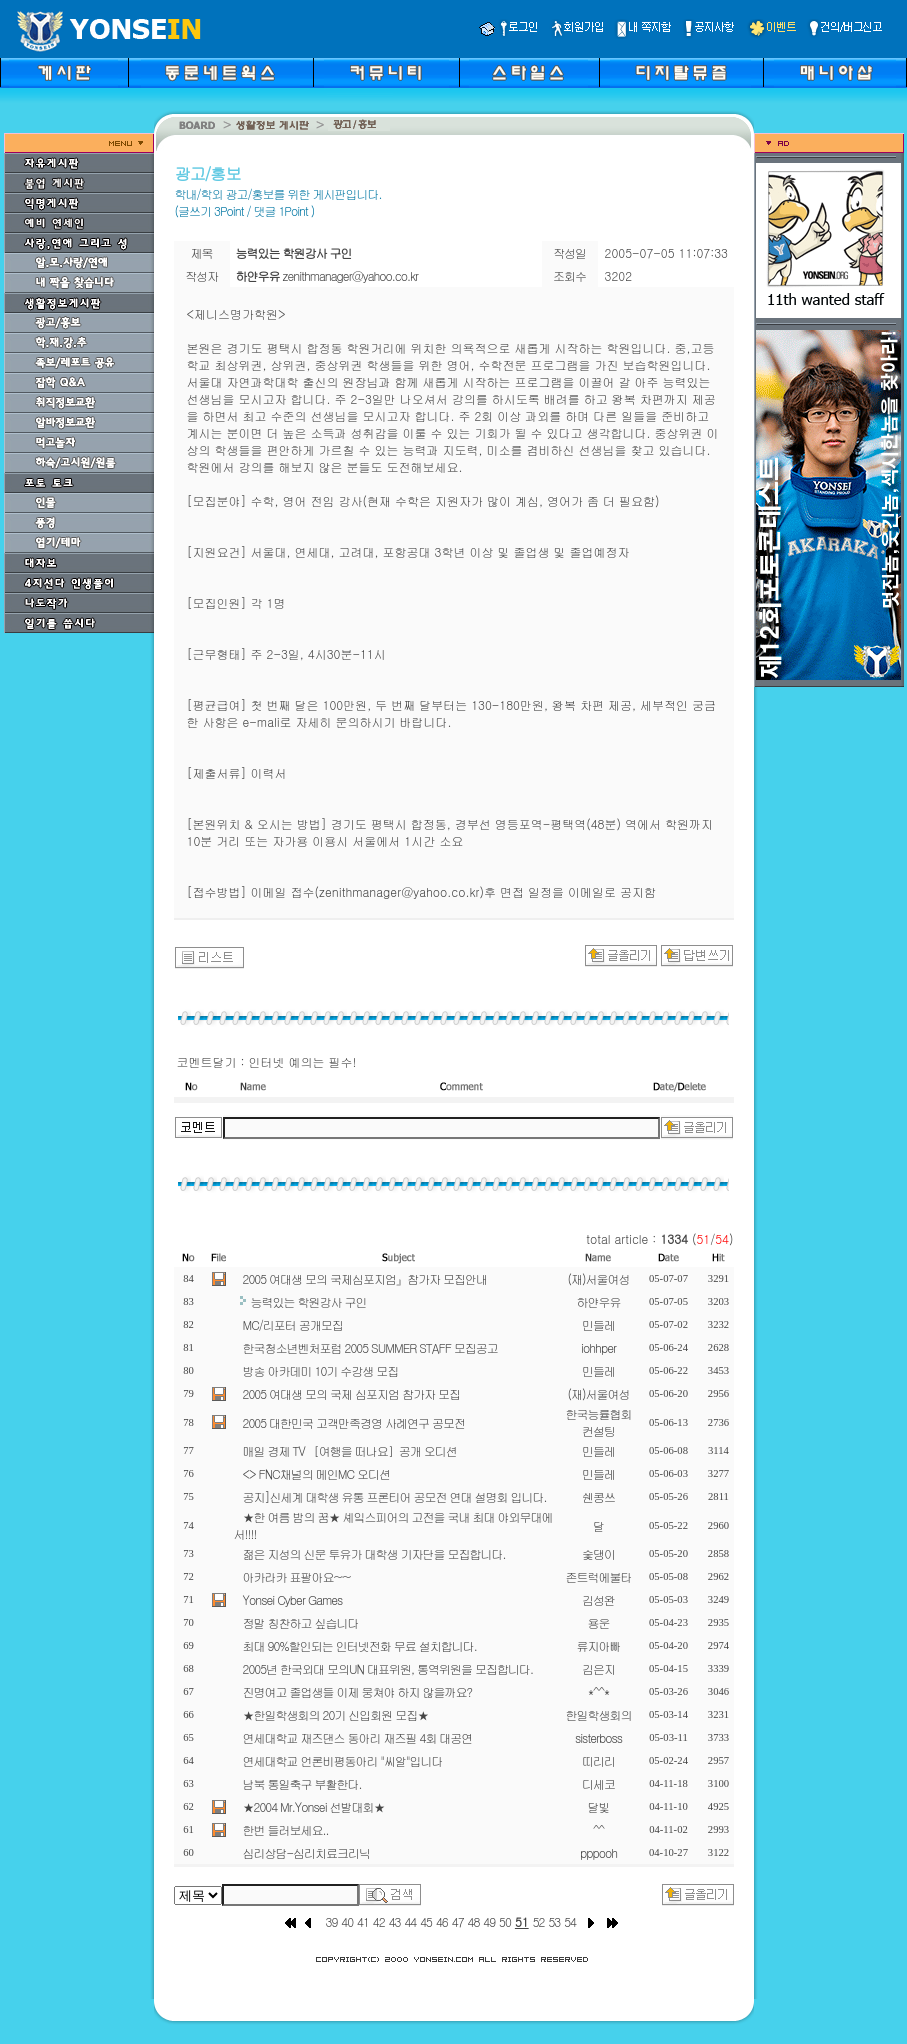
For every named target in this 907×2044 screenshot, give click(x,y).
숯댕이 (598, 1553)
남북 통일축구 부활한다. (302, 1783)
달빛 (599, 1806)
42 (379, 1921)
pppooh (598, 1852)
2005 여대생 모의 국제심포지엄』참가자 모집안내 (365, 1278)
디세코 (598, 1783)
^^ (598, 1829)
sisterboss (598, 1737)
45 (426, 1921)
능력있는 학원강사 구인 (309, 1301)
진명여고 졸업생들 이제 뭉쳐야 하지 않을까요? (357, 1691)
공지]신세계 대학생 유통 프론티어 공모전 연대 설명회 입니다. (395, 1496)
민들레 (598, 1324)
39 (332, 1921)
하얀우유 (599, 1301)
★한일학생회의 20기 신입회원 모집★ (336, 1714)
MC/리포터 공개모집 (293, 1324)
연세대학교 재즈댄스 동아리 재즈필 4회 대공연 (358, 1737)
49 (489, 1921)
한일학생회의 (599, 1714)
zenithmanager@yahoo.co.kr (350, 275)
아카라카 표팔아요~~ (297, 1576)
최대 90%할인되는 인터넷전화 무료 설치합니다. (360, 1645)
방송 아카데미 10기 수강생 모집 (321, 1370)
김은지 (598, 1668)
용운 (599, 1622)
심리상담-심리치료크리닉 (307, 1852)
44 (410, 1921)
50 (505, 1921)
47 (458, 1921)
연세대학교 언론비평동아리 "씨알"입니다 (343, 1760)
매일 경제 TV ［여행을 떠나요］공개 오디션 (350, 1450)
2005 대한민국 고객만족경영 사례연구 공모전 (354, 1422)
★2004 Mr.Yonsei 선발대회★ (314, 1806)
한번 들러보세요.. (286, 1829)
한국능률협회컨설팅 (599, 1422)
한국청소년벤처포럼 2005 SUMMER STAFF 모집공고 (370, 1347)
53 (554, 1921)
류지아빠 (599, 1645)
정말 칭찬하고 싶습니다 (301, 1622)
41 (363, 1921)
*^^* (598, 1691)
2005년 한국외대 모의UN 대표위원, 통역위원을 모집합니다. (388, 1668)
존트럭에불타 (599, 1576)
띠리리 (598, 1760)
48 (474, 1921)
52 (539, 1921)
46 (442, 1921)
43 (395, 1921)
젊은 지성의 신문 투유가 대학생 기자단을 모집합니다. (374, 1553)
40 (347, 1921)
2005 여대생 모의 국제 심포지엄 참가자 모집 (352, 1393)
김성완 (598, 1599)
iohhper (598, 1347)
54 (570, 1921)
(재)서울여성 (599, 1278)
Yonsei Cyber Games (293, 1599)
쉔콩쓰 (598, 1496)
